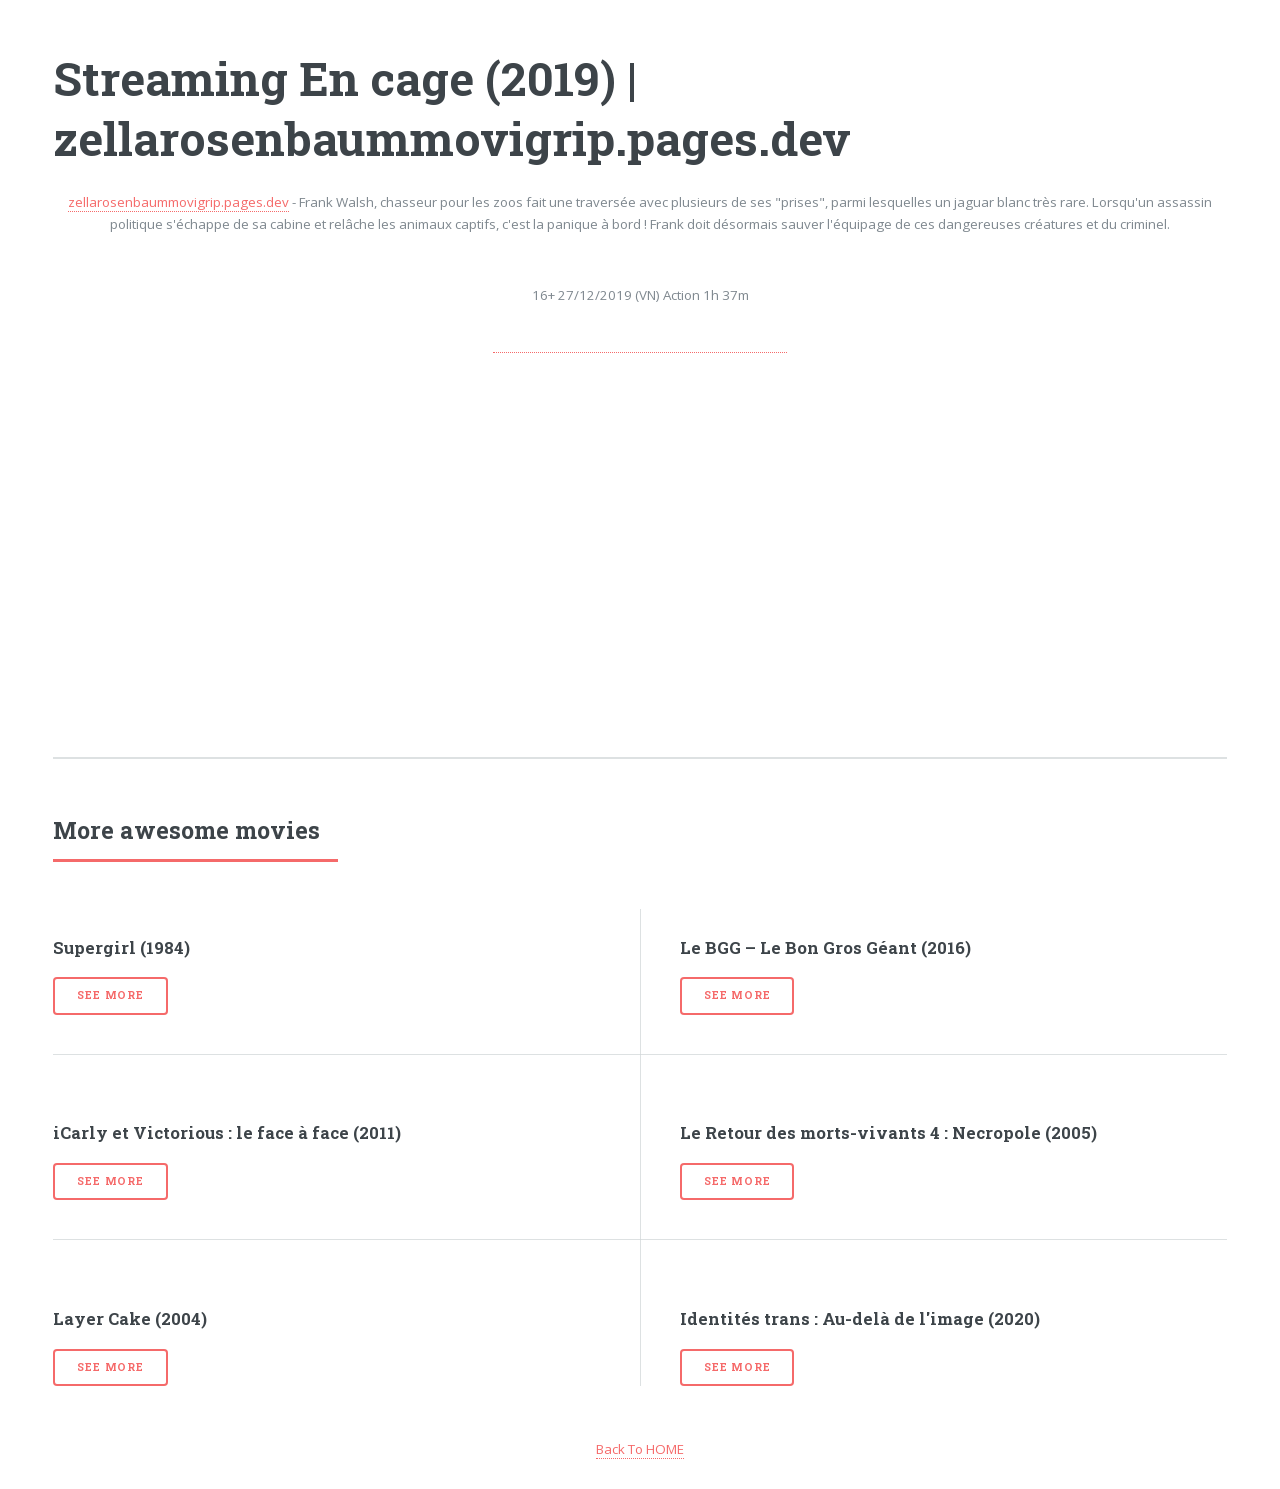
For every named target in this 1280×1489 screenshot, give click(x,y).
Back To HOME (640, 1449)
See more (110, 995)
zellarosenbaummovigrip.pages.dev (178, 202)
